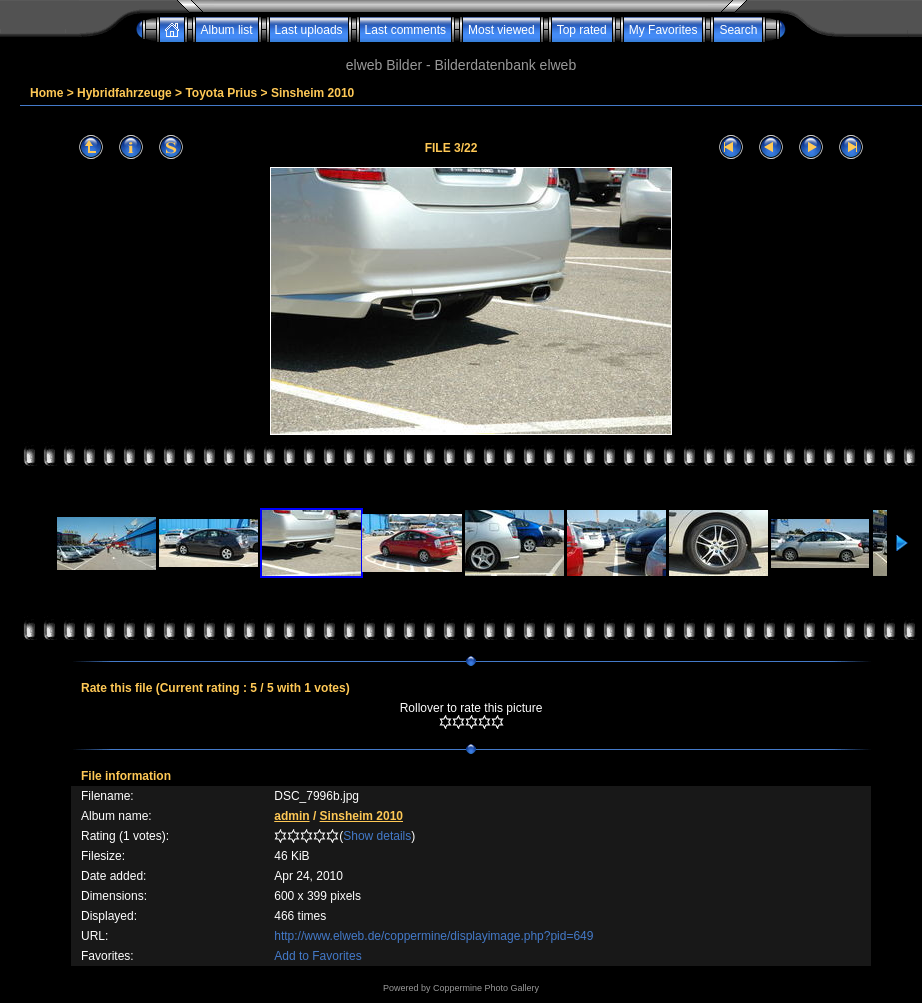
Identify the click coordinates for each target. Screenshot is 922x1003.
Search (738, 30)
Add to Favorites (317, 956)
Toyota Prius (221, 93)
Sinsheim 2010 (312, 93)
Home (46, 93)
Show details (377, 836)
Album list (227, 30)
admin (291, 816)
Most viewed (501, 30)
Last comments (405, 30)
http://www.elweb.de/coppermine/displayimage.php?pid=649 (433, 936)
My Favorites (663, 30)
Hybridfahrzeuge (124, 93)
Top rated (582, 30)
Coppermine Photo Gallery (486, 988)
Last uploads (309, 30)
